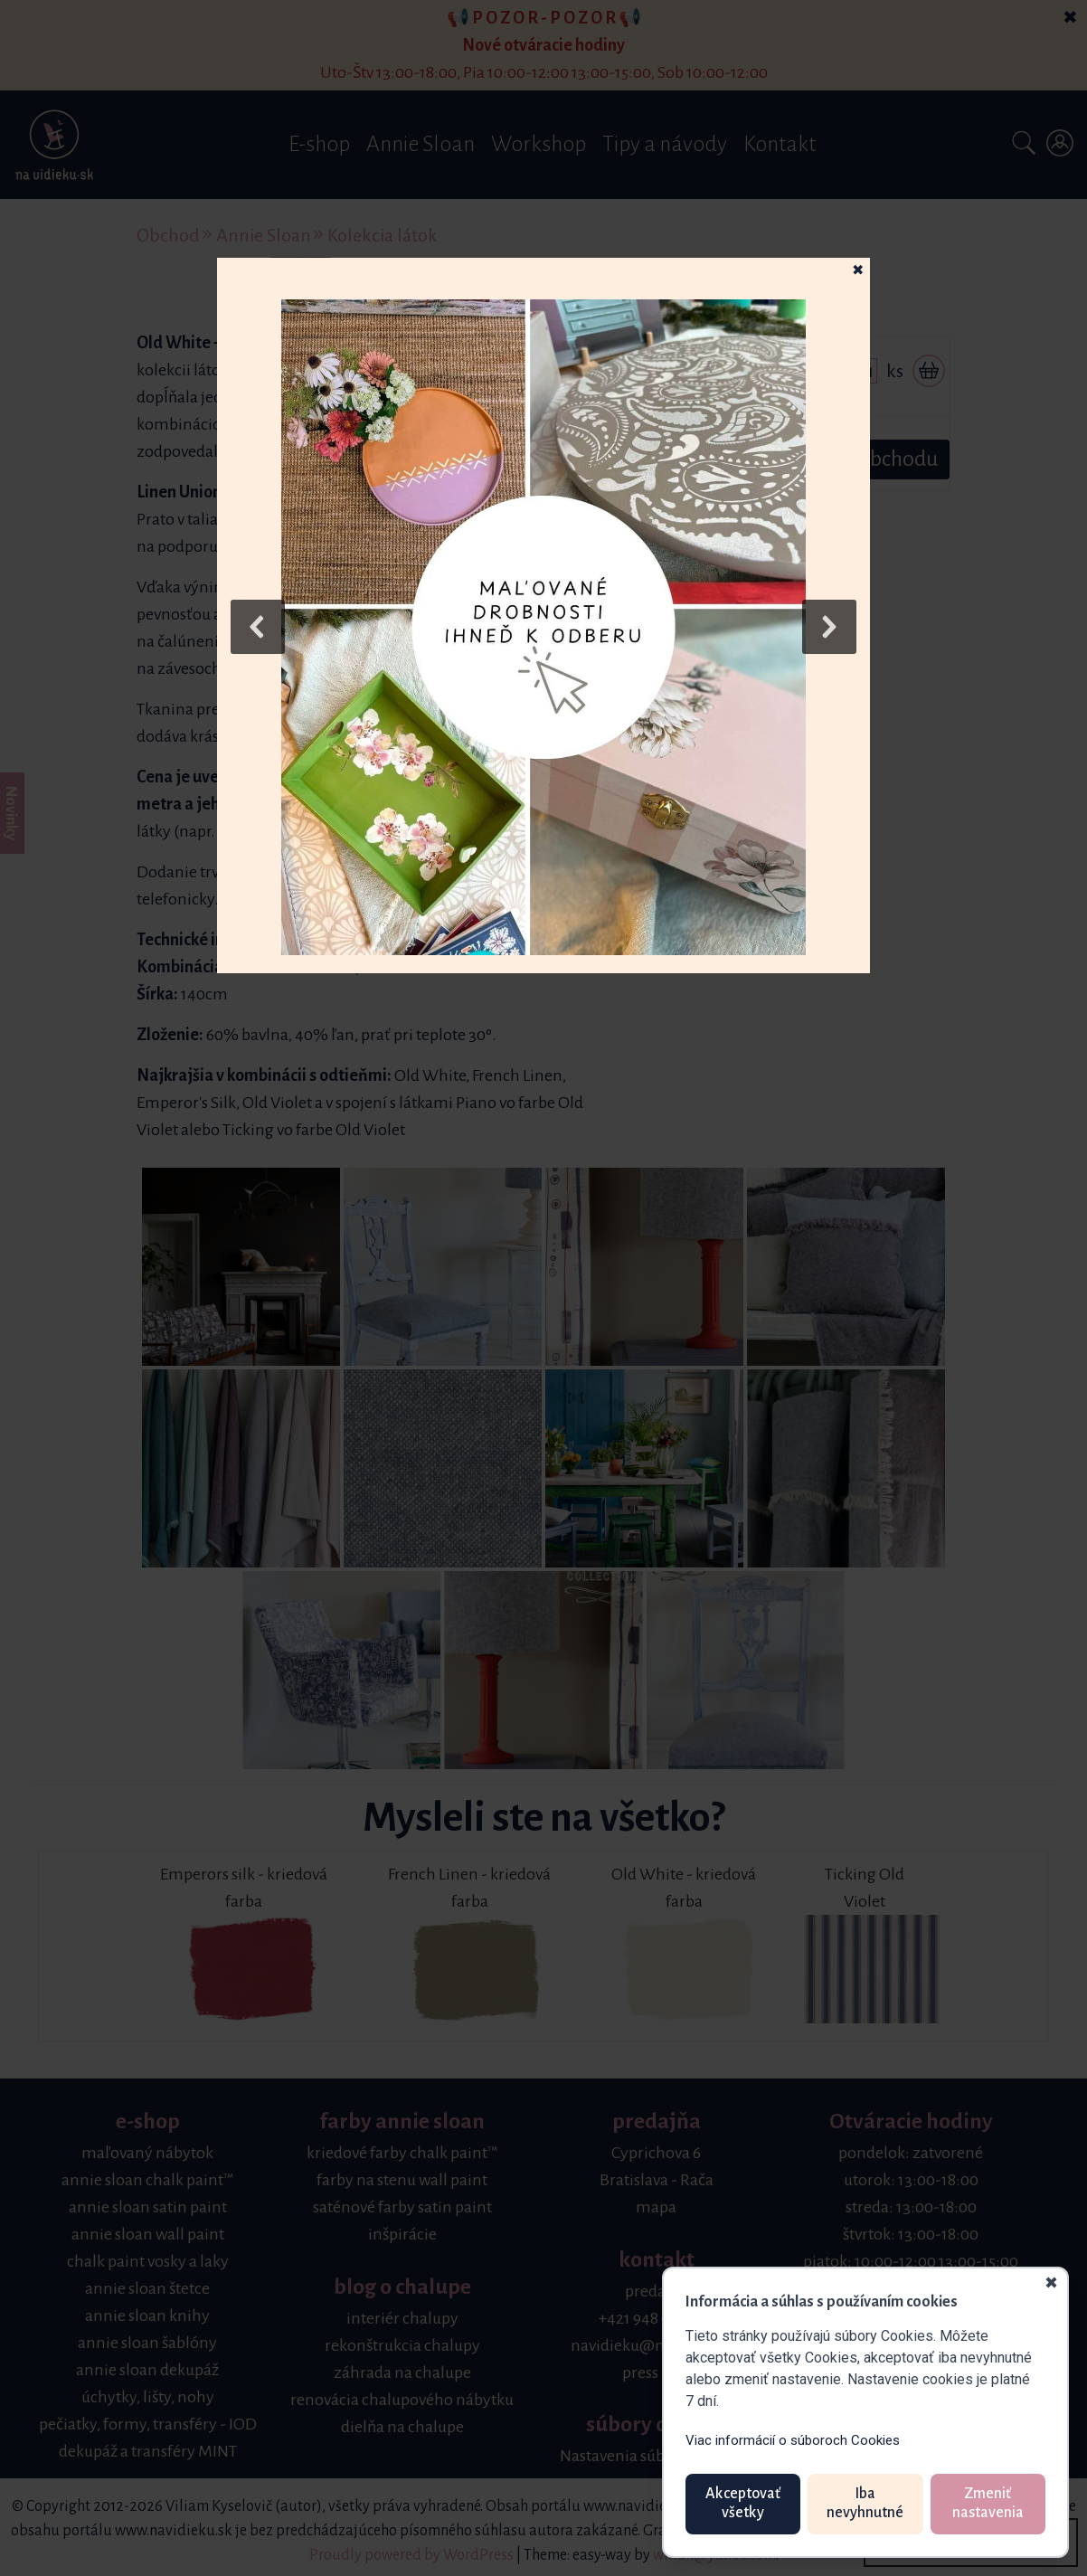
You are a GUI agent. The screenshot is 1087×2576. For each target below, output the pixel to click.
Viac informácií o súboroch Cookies (792, 2440)
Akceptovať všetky (742, 2504)
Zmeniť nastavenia (988, 2504)
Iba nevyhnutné (865, 2504)
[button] (543, 627)
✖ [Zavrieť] (1051, 2284)
